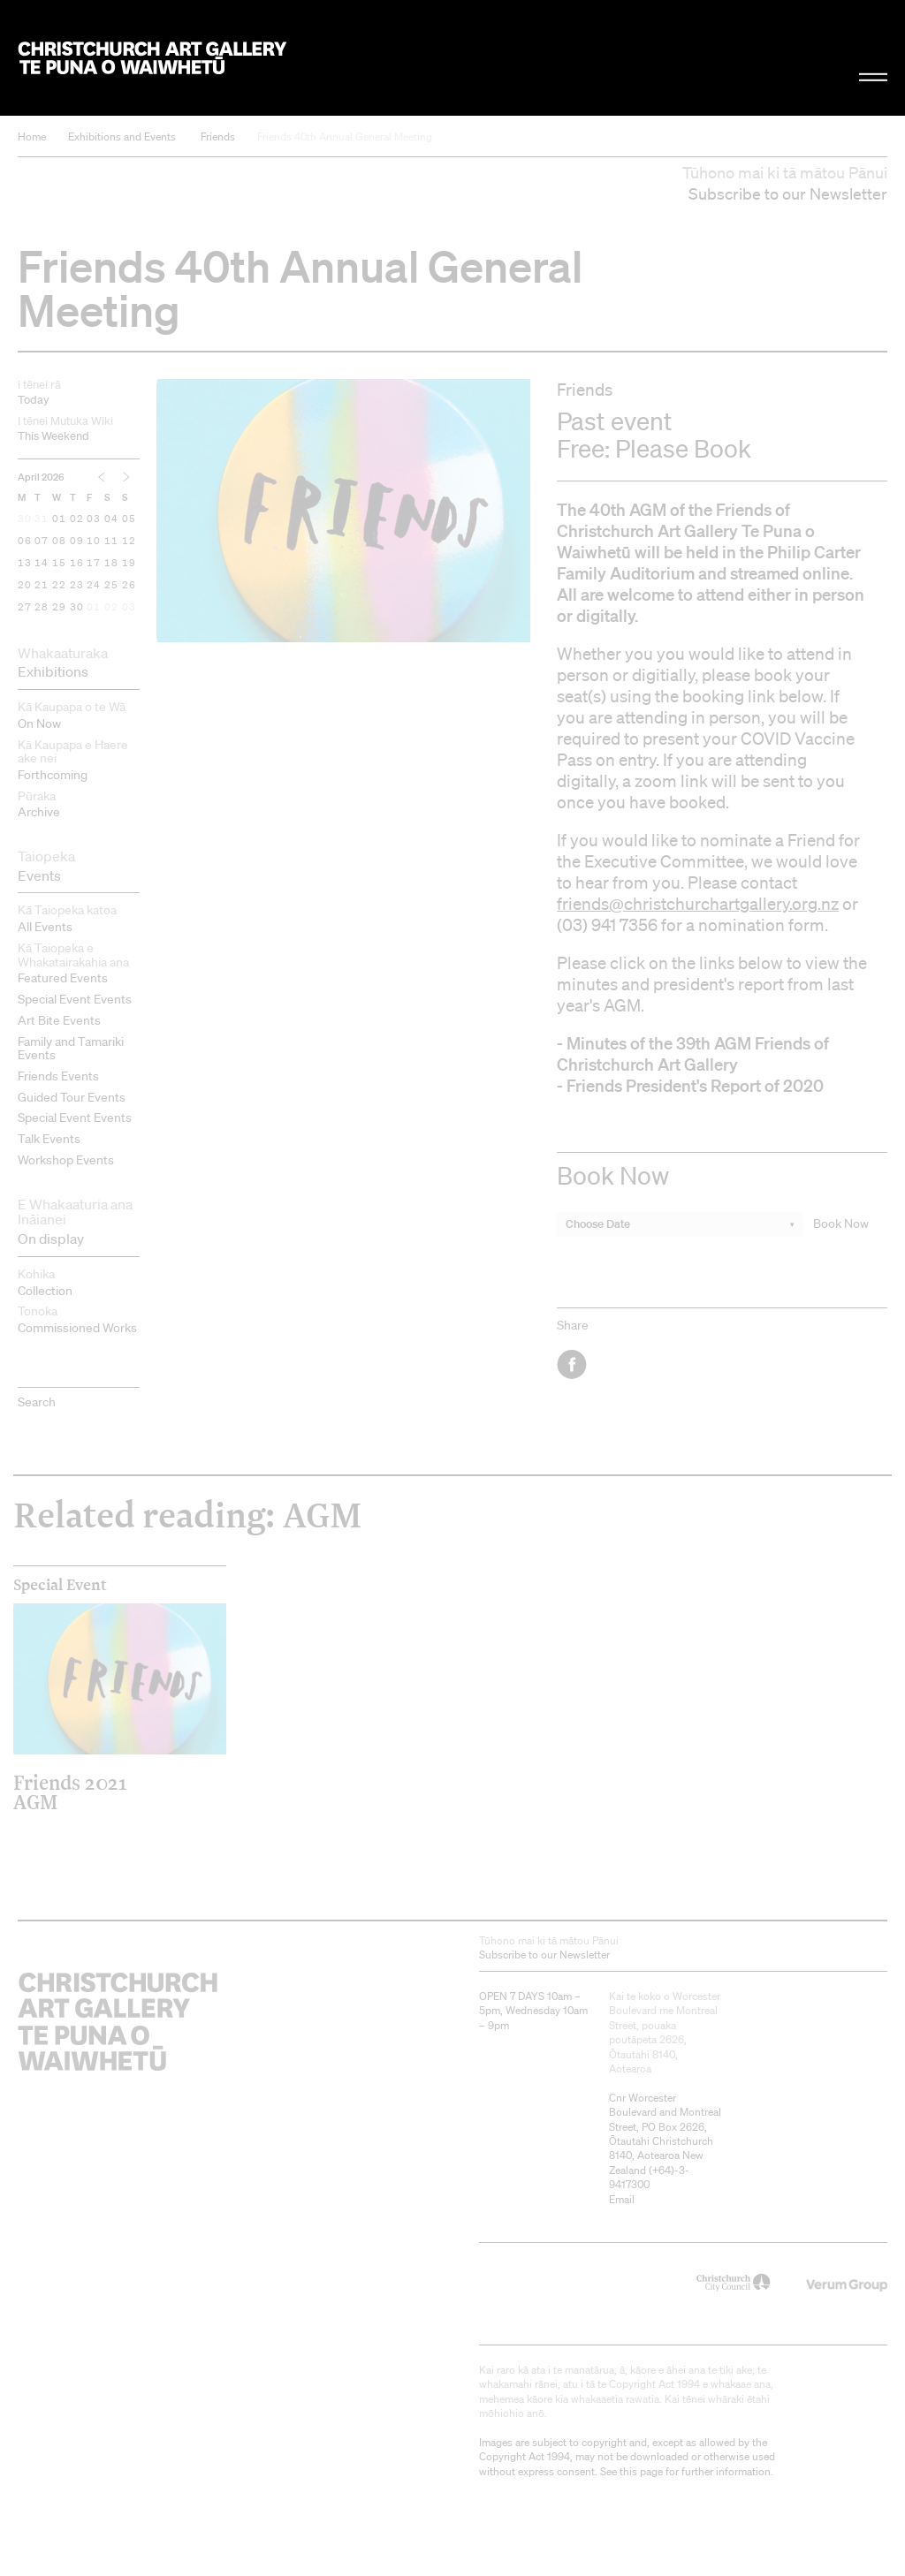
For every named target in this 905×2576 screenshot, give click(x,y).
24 (94, 586)
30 (25, 519)
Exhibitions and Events (122, 136)
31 (41, 519)
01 (59, 519)
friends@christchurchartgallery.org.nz (698, 903)
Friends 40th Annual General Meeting (344, 136)
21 (41, 586)
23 (77, 586)
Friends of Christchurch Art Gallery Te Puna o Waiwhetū (686, 530)
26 (129, 586)
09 (77, 541)
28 (41, 608)
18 (111, 564)
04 (111, 519)
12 (129, 541)
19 (129, 564)
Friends (218, 136)
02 (77, 519)
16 (77, 564)
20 (25, 586)
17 (94, 564)
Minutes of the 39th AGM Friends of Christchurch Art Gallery (693, 1053)
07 (41, 541)
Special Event (60, 1584)
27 (25, 608)
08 (59, 541)
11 (111, 541)
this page (641, 2471)
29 (59, 608)
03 (94, 519)
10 (94, 541)
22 (59, 586)
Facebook (573, 1364)
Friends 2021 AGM (70, 1792)
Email (622, 2199)
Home (32, 136)
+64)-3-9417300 (649, 2177)
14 (41, 564)
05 (129, 519)
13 (25, 564)
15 (59, 564)
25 (111, 586)
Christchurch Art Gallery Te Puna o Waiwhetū (152, 57)
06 (25, 541)
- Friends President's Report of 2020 (690, 1085)
